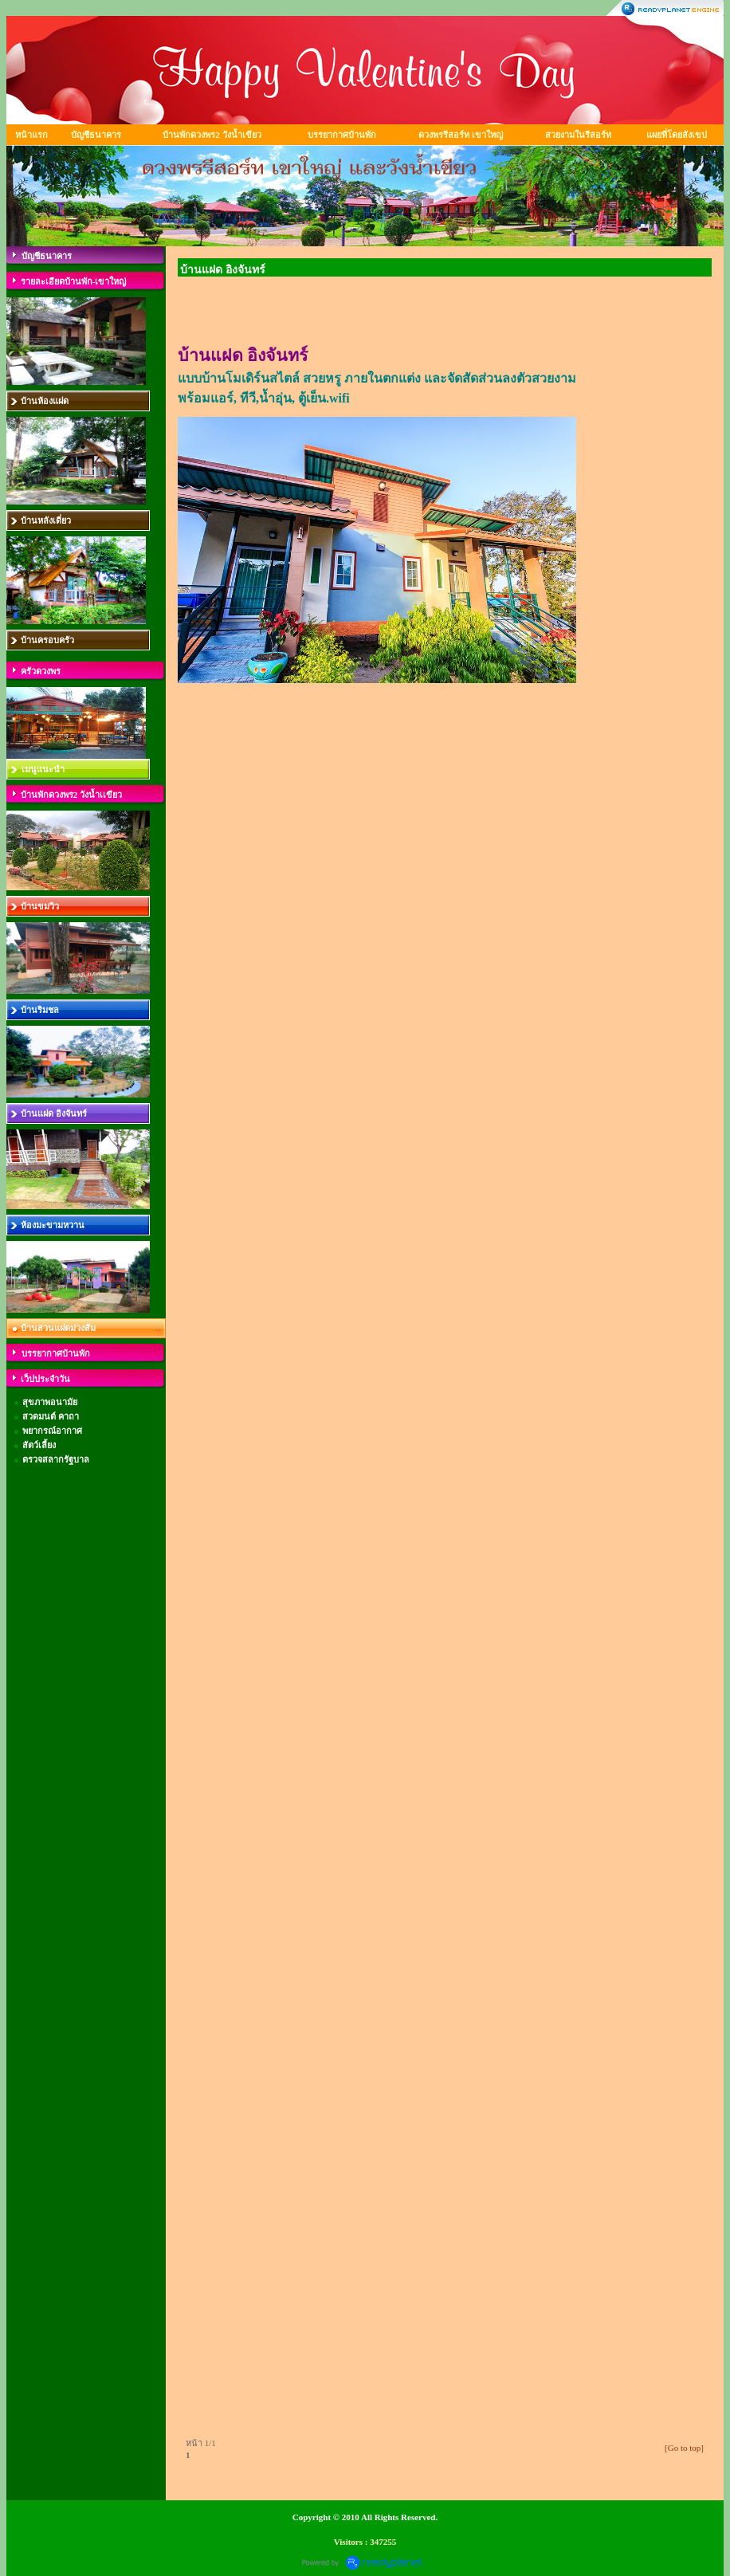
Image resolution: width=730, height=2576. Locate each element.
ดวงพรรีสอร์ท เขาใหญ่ (460, 134)
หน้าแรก (31, 134)
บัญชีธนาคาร (96, 134)
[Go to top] (684, 2447)
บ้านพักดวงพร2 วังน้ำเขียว (212, 134)
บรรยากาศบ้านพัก (342, 134)
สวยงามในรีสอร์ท (578, 134)
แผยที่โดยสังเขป (676, 134)
